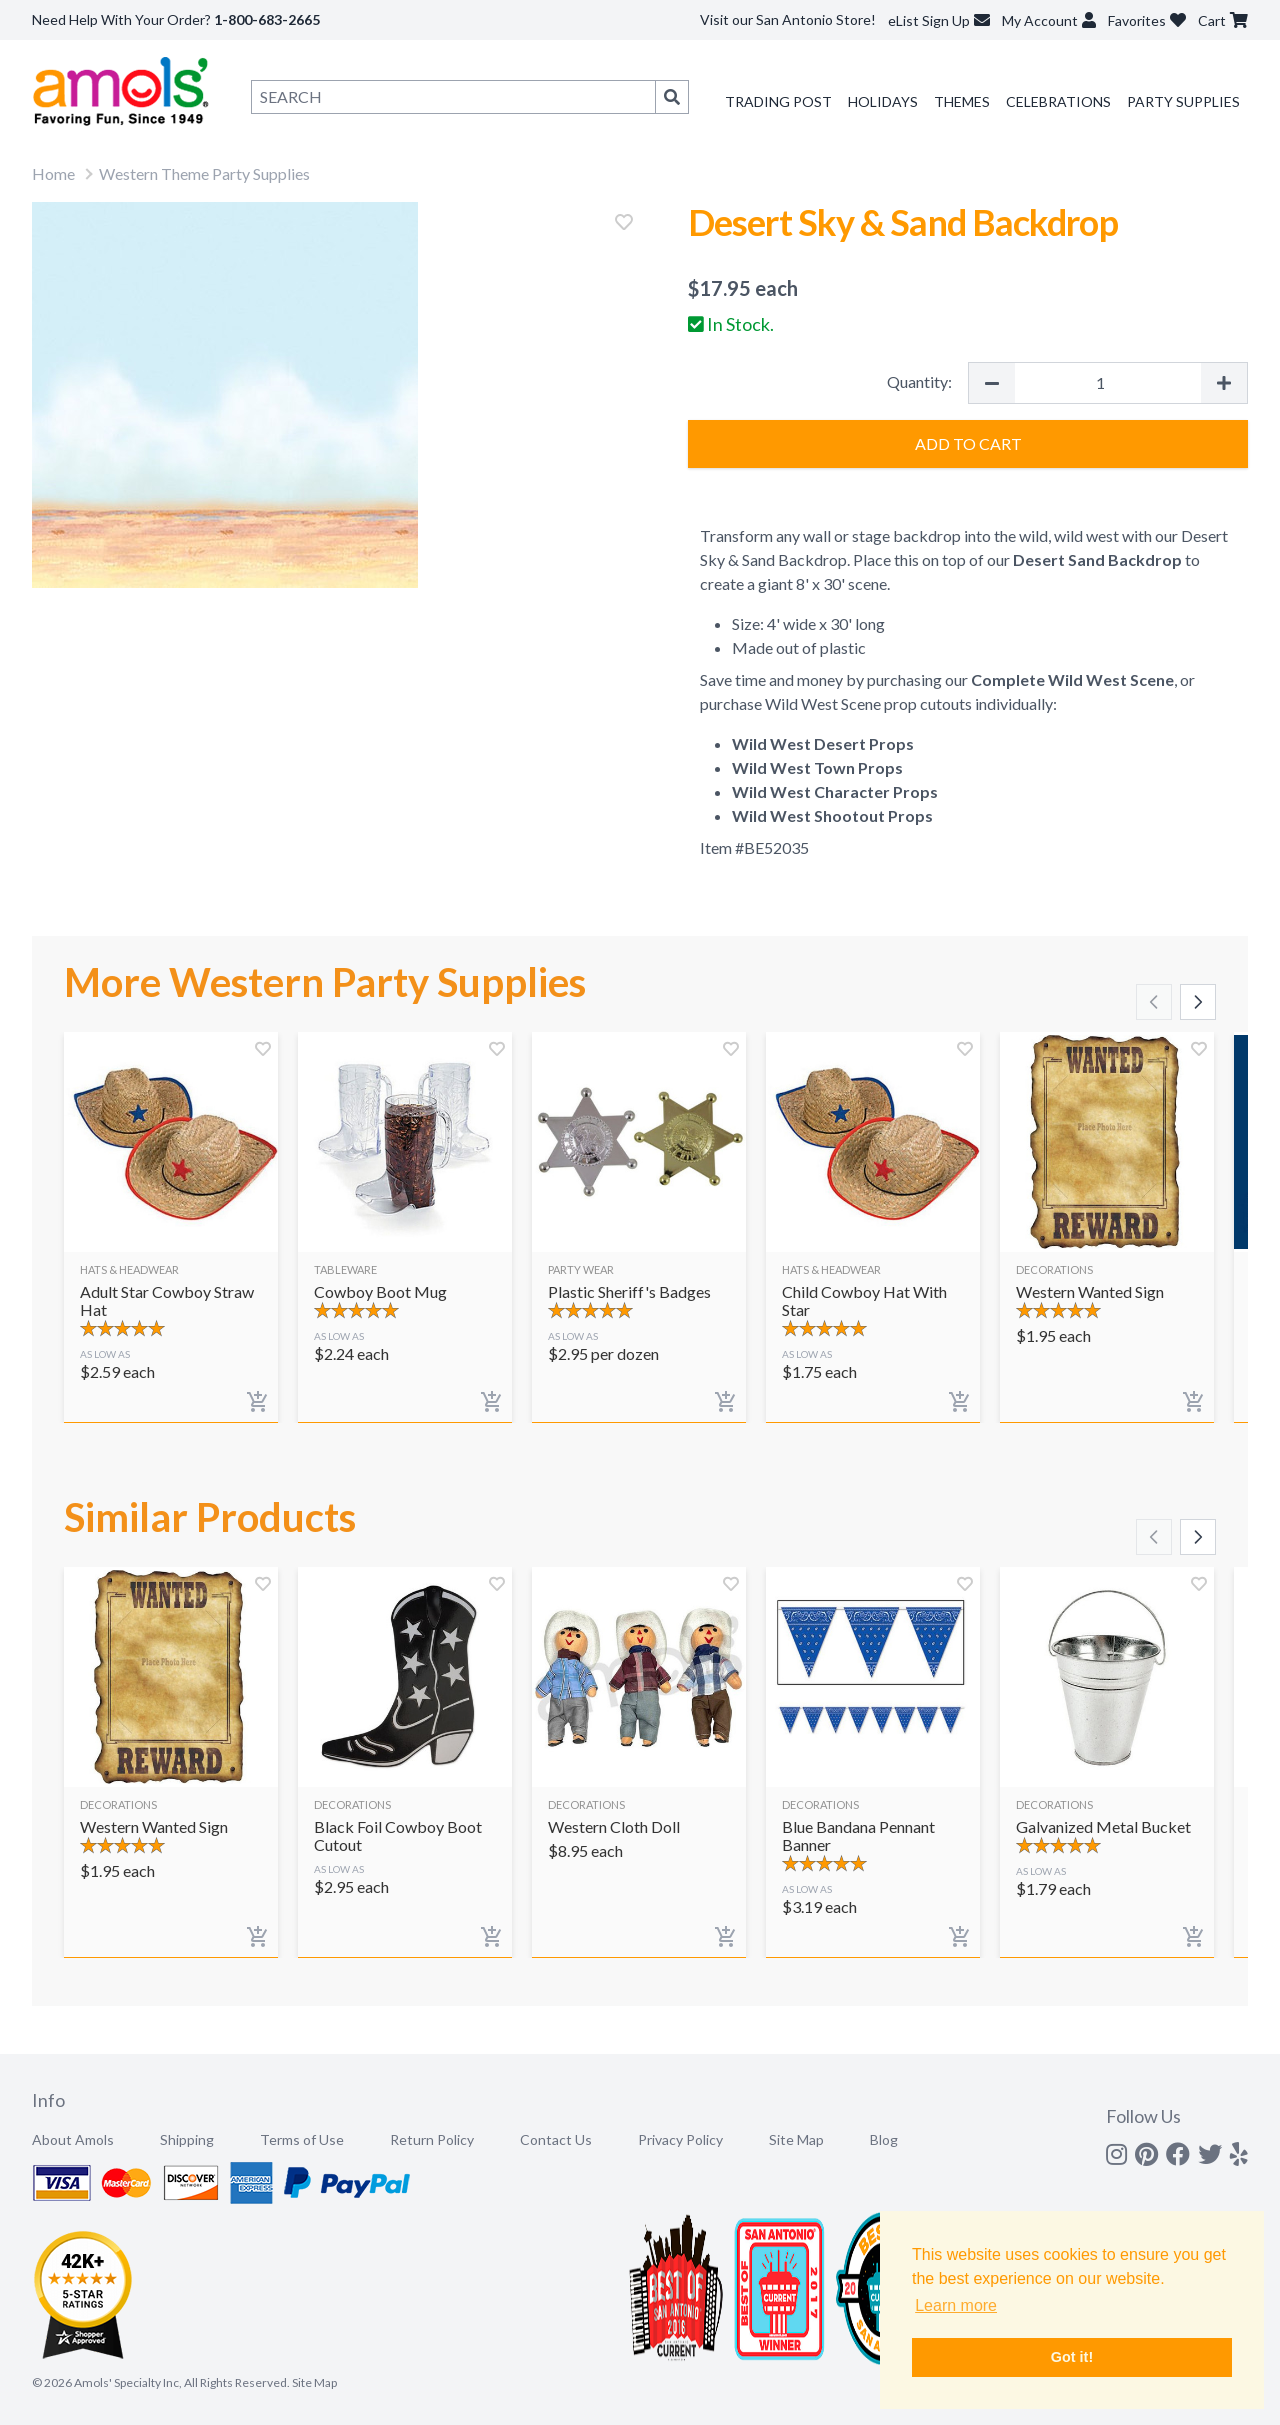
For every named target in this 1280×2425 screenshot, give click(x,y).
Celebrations (1058, 101)
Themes (962, 101)
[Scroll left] (1154, 1002)
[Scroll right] (1198, 1002)
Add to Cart (968, 443)
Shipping (187, 2139)
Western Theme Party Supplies (204, 173)
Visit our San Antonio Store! (788, 19)
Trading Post (778, 101)
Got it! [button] (1072, 2357)
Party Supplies (1183, 101)
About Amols (73, 2139)
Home (53, 173)
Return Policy (432, 2139)
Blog (884, 2139)
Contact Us (556, 2139)
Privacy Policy (680, 2139)
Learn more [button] (956, 2305)
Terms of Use (302, 2139)
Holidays (883, 101)
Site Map (796, 2139)
